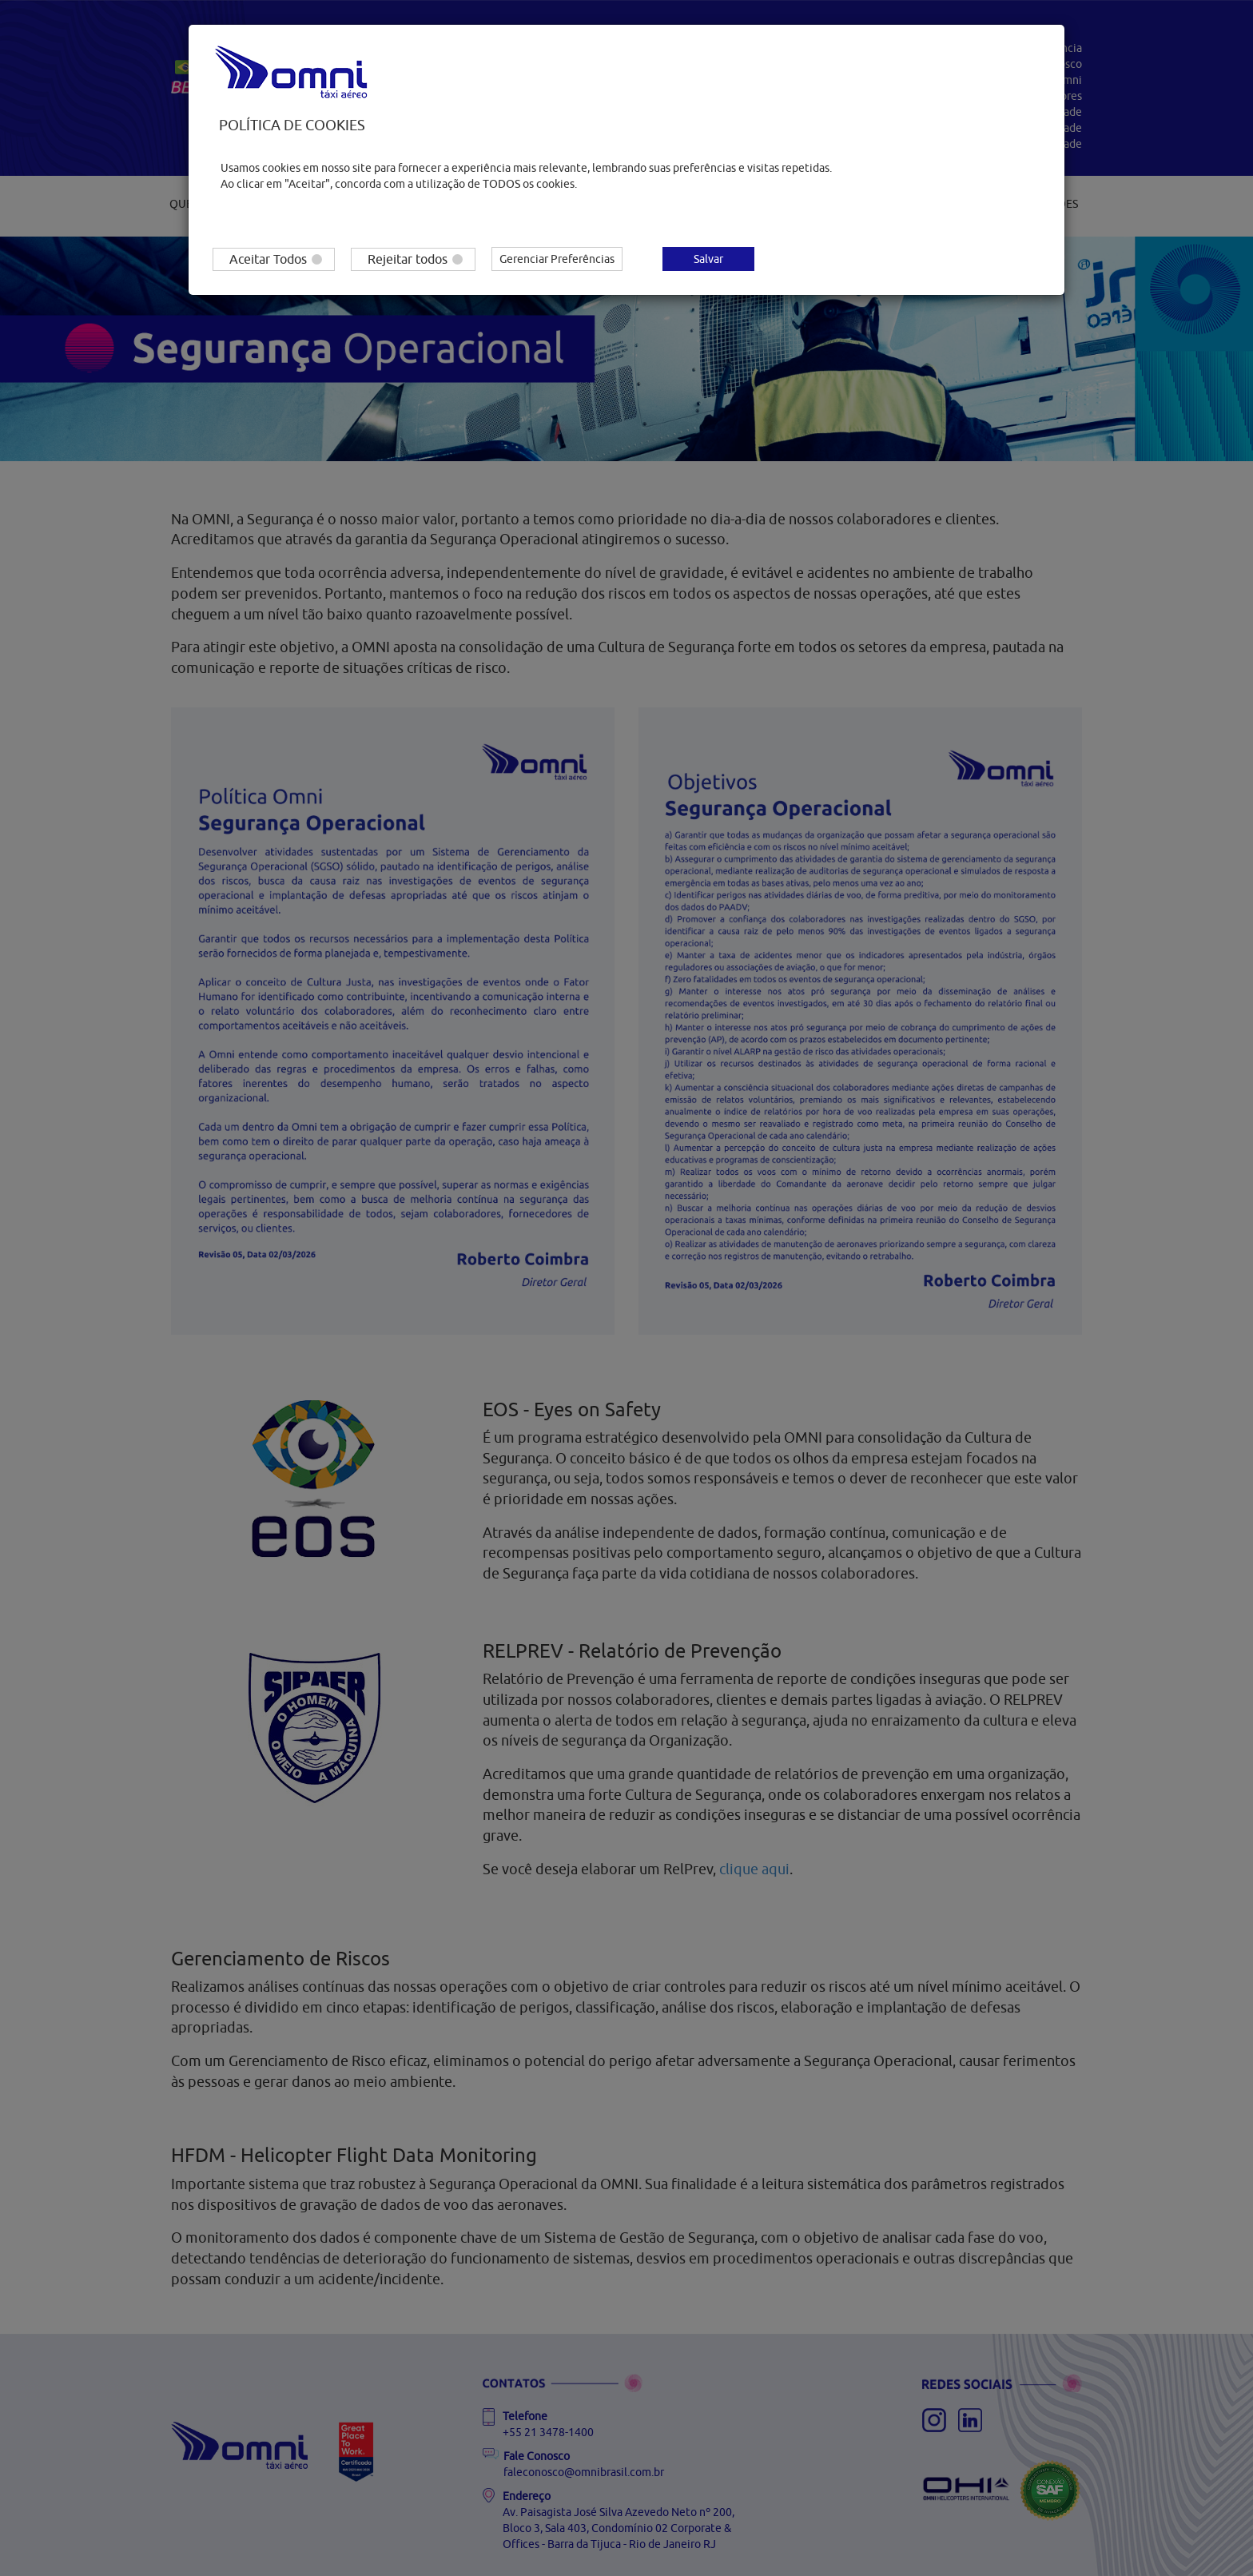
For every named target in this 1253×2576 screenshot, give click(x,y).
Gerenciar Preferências (557, 259)
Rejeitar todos (415, 259)
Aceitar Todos (275, 259)
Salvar (708, 259)
